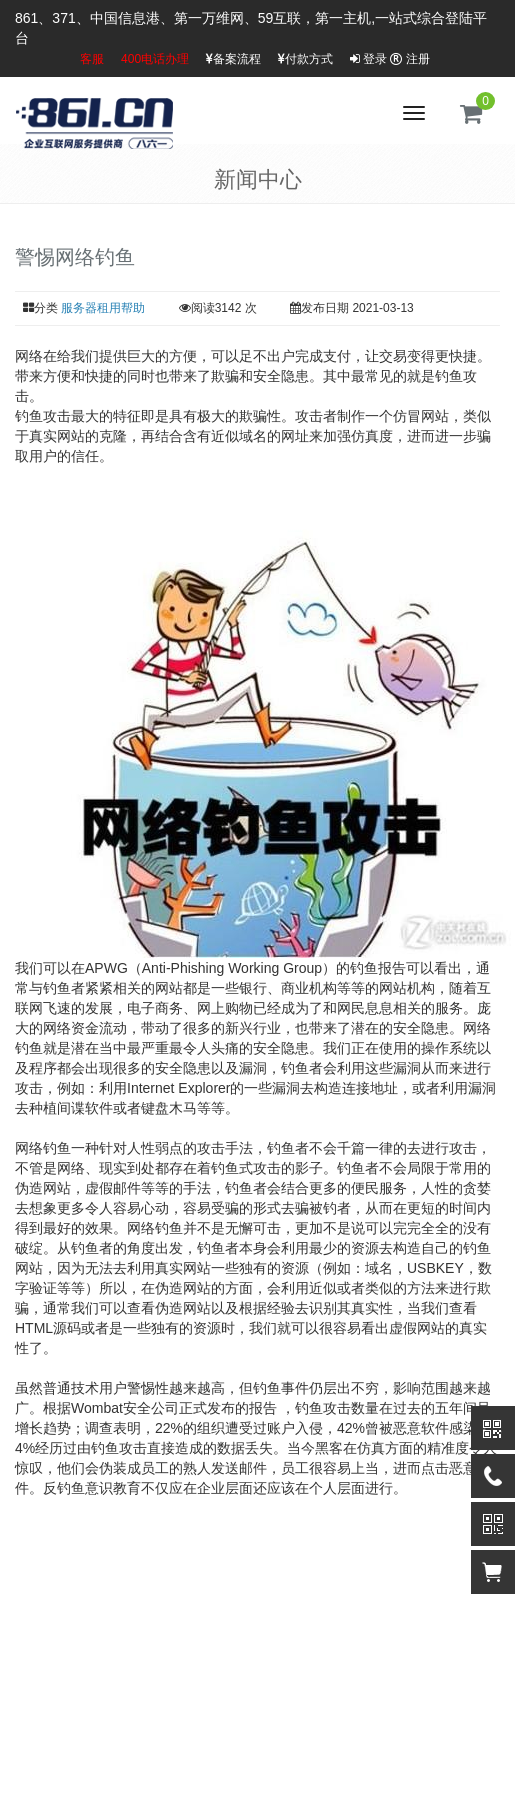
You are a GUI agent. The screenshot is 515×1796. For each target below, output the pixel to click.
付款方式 (305, 59)
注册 (409, 59)
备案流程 (233, 59)
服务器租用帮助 (103, 308)
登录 (368, 59)
